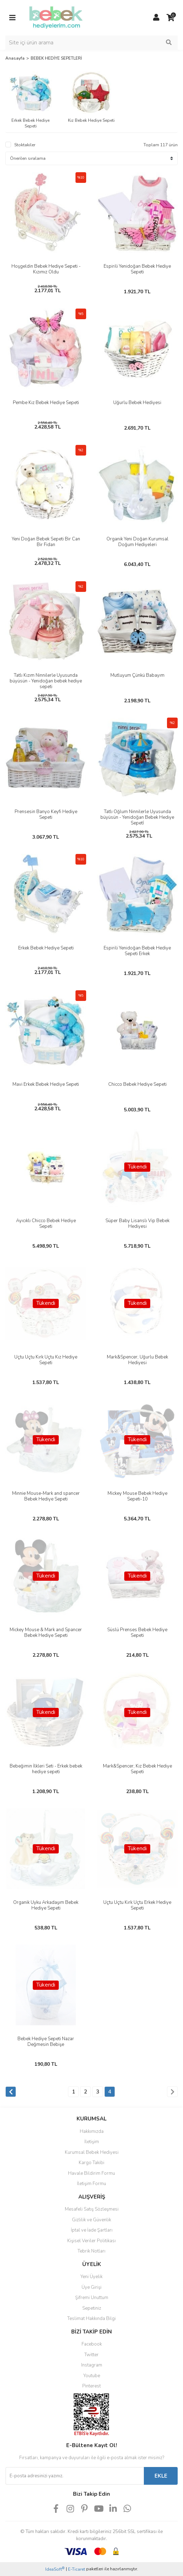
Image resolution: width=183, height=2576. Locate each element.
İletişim (91, 2142)
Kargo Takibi (91, 2163)
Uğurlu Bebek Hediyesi (137, 402)
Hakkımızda (92, 2131)
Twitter (91, 2355)
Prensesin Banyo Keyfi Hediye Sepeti (46, 814)
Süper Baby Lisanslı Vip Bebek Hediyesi (137, 1224)
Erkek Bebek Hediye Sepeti (46, 948)
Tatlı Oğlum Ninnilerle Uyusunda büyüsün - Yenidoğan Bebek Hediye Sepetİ (137, 817)
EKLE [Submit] (161, 2475)
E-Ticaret (76, 2569)
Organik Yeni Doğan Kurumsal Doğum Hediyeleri (137, 542)
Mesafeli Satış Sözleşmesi (92, 2209)
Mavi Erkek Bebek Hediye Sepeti (45, 1084)
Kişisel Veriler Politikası (91, 2241)
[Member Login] (156, 17)
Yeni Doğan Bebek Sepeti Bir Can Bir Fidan (46, 542)
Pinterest (91, 2386)
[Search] (91, 43)
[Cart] (170, 18)
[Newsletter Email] (74, 2476)
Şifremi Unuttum (91, 2297)
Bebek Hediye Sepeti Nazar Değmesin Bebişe (45, 2042)
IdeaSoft (54, 2569)
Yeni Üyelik (91, 2276)
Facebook (92, 2344)
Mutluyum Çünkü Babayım (137, 675)
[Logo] (56, 17)
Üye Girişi (91, 2287)
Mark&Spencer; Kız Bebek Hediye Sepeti (137, 1769)
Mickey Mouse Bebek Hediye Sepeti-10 (137, 1496)
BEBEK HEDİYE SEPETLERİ (56, 58)
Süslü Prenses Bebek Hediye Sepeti (137, 1633)
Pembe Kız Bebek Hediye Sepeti (46, 402)
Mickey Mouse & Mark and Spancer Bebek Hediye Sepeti (46, 1633)
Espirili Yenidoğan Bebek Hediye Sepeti (137, 269)
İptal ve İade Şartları (92, 2230)
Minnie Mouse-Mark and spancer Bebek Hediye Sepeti (46, 1496)
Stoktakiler (24, 145)
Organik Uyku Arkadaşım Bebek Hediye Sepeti (45, 1905)
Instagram (91, 2365)
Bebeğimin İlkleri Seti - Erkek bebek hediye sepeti (46, 1769)
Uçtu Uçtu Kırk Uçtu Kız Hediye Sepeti (45, 1360)
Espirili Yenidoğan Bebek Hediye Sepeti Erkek (137, 951)
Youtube (91, 2376)
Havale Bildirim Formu (91, 2173)
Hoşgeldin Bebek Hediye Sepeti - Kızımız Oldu (45, 269)
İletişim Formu (91, 2183)
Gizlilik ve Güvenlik (91, 2220)
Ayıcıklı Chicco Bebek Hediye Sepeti (46, 1224)
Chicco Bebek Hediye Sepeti (137, 1084)
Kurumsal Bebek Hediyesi (92, 2152)
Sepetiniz (91, 2308)
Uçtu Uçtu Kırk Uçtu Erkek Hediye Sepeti (137, 1905)
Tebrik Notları (91, 2251)
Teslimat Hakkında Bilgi (91, 2318)
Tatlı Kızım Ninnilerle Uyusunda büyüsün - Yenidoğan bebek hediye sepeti (46, 681)
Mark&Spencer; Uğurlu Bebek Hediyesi (137, 1360)
